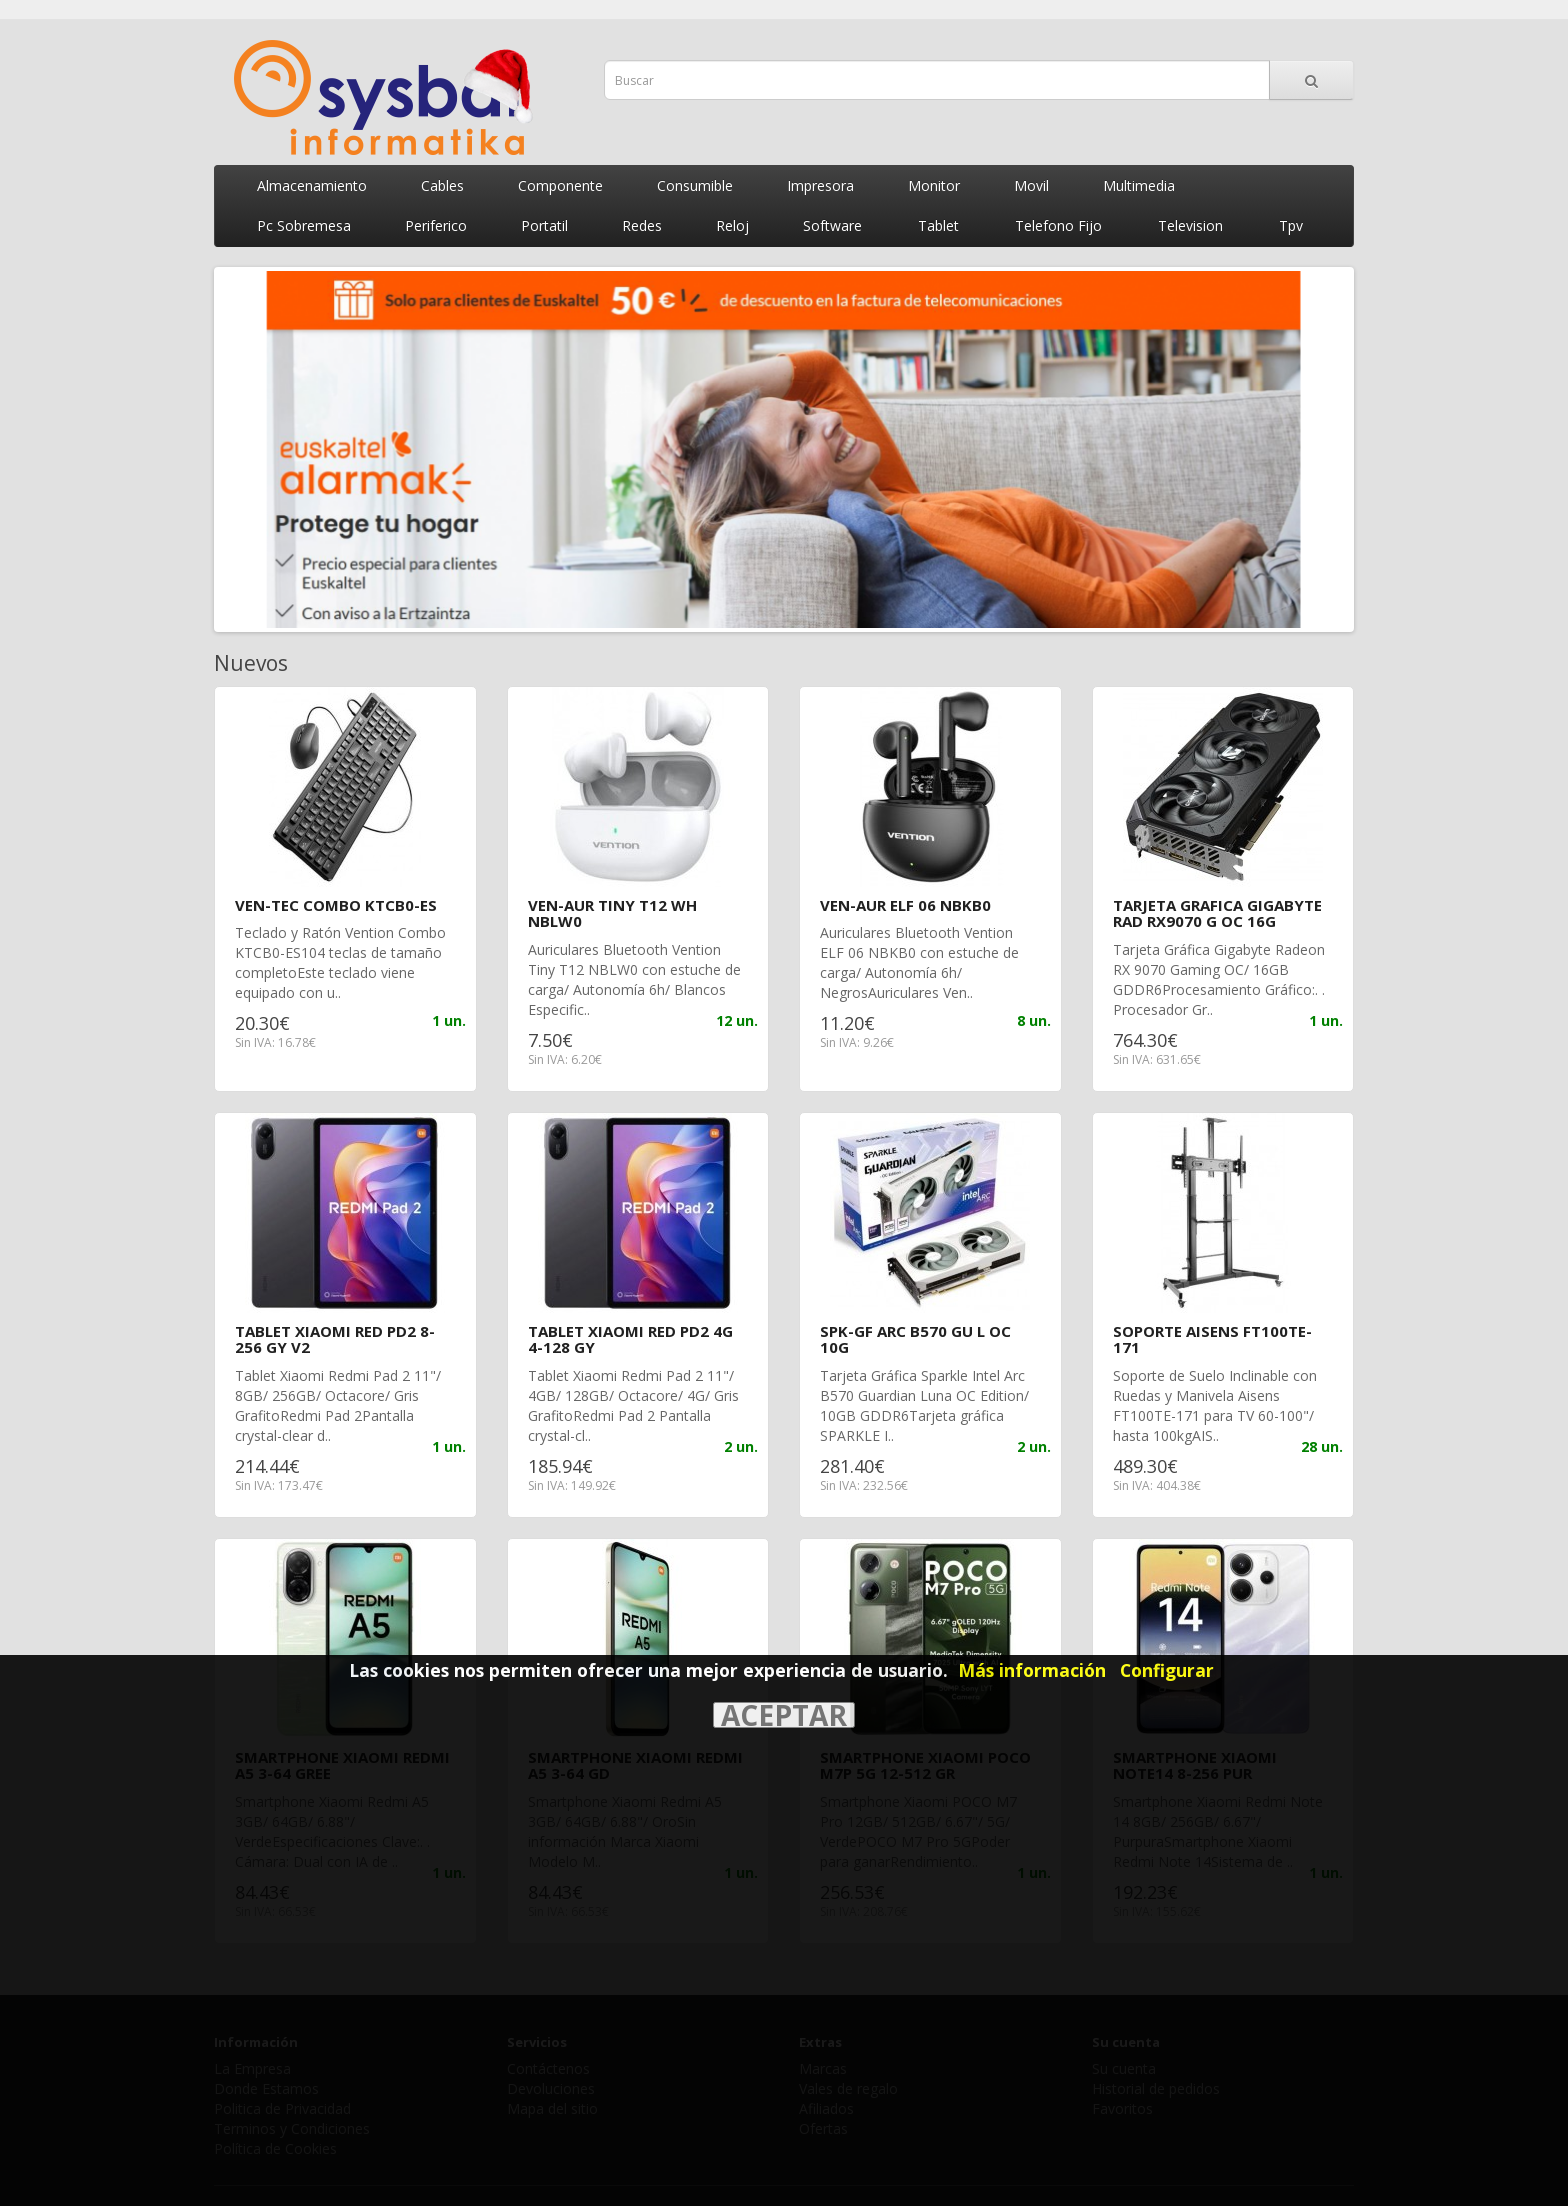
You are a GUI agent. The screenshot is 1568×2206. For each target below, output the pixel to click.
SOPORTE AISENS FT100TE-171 (1212, 1339)
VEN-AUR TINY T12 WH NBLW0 (612, 913)
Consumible (695, 185)
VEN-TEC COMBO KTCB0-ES (336, 905)
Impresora (820, 185)
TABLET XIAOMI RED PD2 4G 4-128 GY (630, 1339)
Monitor (934, 185)
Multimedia (1139, 185)
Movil (1031, 185)
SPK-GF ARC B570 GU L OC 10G (915, 1339)
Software (832, 225)
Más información (1032, 1670)
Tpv (1291, 225)
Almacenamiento (312, 185)
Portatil (544, 225)
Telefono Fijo (1058, 225)
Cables (442, 185)
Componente (560, 185)
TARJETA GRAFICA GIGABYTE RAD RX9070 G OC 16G (1217, 913)
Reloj (732, 225)
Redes (642, 225)
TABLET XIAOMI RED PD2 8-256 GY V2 (335, 1339)
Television (1190, 225)
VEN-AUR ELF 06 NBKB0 (905, 905)
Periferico (436, 225)
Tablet (938, 225)
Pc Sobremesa (304, 225)
